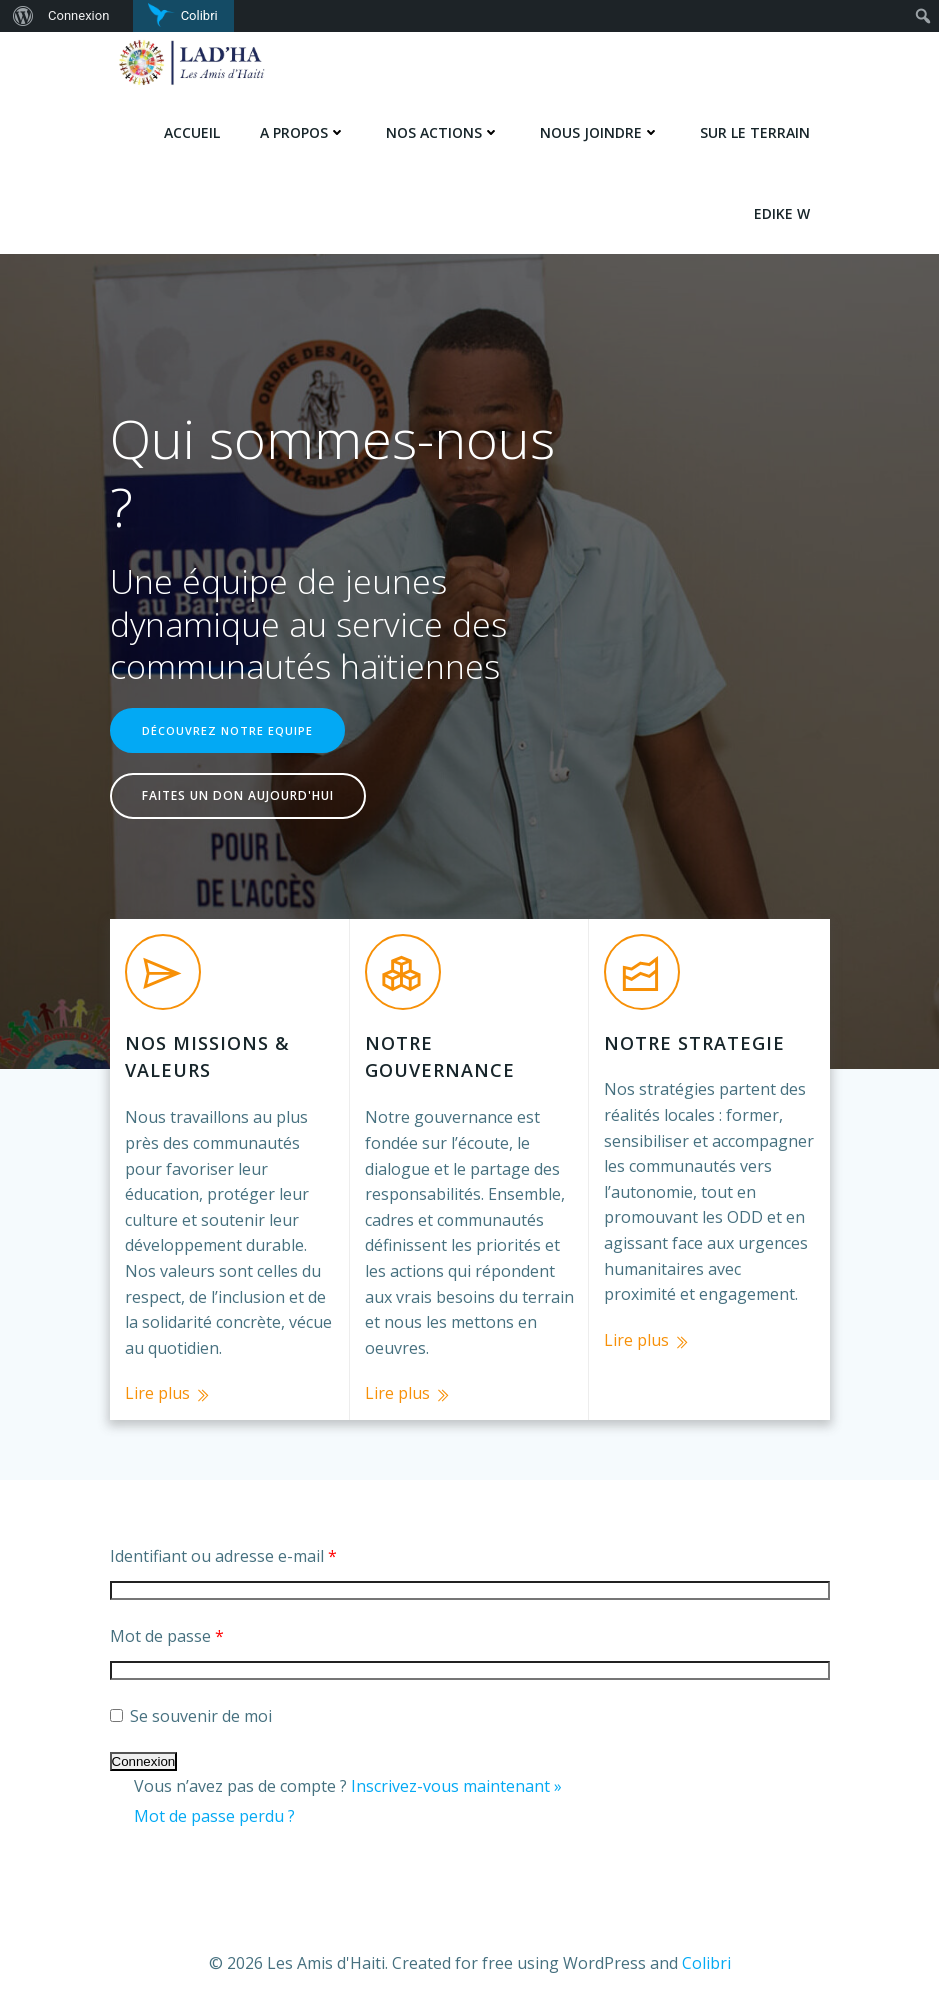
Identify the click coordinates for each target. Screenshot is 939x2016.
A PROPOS (303, 132)
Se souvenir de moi (191, 1716)
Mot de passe (167, 1636)
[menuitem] (20, 16)
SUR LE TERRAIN (755, 132)
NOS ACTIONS (443, 132)
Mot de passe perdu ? (214, 1816)
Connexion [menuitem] (78, 15)
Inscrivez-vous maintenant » (456, 1786)
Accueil (192, 132)
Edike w (782, 213)
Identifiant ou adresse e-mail (223, 1556)
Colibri (706, 1963)
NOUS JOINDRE (600, 132)
